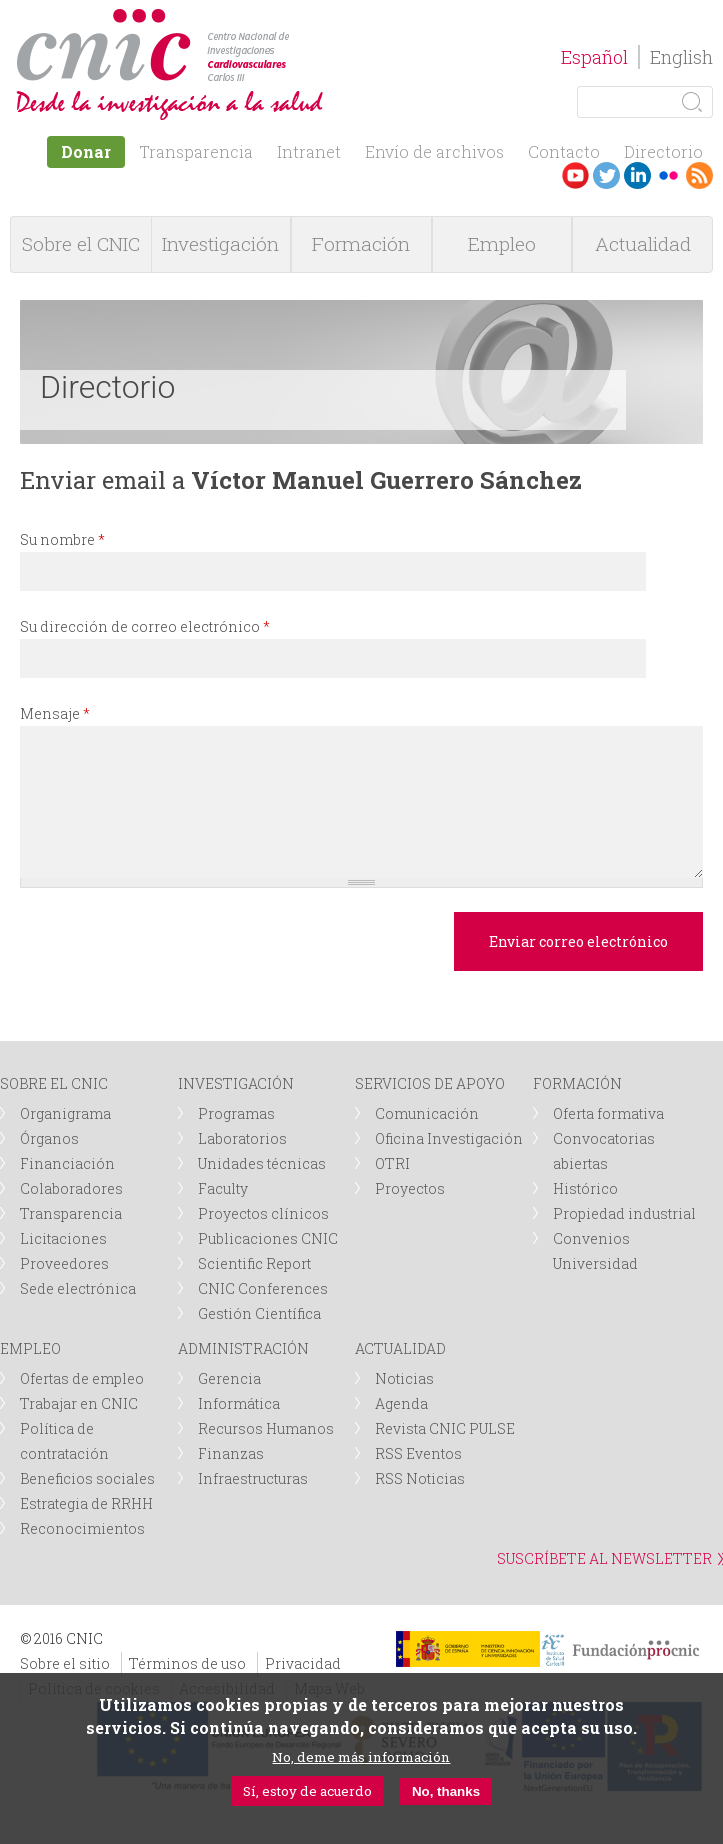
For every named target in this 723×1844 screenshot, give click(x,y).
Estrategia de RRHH (86, 1503)
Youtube (575, 175)
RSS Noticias (420, 1478)
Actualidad (643, 243)
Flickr (668, 175)
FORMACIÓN (577, 1083)
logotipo (296, 18)
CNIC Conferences (263, 1288)
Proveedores (64, 1263)
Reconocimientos (82, 1528)
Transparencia (196, 151)
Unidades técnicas (262, 1163)
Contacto (564, 151)
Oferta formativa (608, 1113)
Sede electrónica (78, 1288)
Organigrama (65, 1113)
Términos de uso (187, 1663)
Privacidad (303, 1663)
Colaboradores (71, 1188)
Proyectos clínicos (263, 1213)
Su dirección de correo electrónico (145, 626)
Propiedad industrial (624, 1213)
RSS (699, 175)
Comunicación (427, 1113)
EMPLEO (30, 1348)
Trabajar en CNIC (79, 1403)
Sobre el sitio (65, 1663)
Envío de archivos (434, 151)
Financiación (67, 1163)
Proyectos (410, 1188)
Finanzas (231, 1453)
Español (594, 57)
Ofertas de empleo (82, 1378)
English (681, 57)
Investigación (220, 243)
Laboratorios (242, 1138)
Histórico (585, 1188)
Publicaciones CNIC (268, 1238)
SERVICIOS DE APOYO (430, 1083)
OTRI (392, 1163)
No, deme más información (361, 1757)
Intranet (309, 151)
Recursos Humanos (266, 1428)
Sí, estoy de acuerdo (307, 1791)
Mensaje (55, 713)
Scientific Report (254, 1263)
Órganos (49, 1138)
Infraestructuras (253, 1478)
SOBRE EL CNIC (54, 1083)
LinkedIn (637, 175)
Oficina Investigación (449, 1138)
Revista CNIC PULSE (445, 1428)
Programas (236, 1113)
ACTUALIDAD (400, 1348)
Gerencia (229, 1378)
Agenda (401, 1403)
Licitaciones (63, 1238)
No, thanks (446, 1791)
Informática (239, 1403)
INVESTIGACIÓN (236, 1083)
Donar (86, 151)
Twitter (606, 175)
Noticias (404, 1378)
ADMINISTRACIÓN (243, 1348)
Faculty (223, 1188)
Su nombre (62, 539)
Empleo (502, 243)
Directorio (663, 151)
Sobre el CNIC (81, 243)
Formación (361, 243)
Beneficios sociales (87, 1478)
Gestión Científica (259, 1313)
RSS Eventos (418, 1453)
